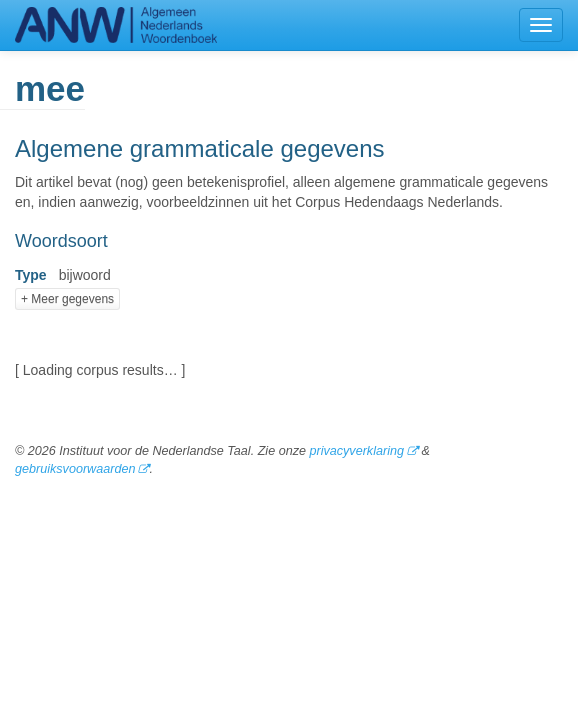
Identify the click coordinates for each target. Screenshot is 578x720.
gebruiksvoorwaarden (75, 469)
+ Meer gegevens (67, 299)
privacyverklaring (356, 451)
